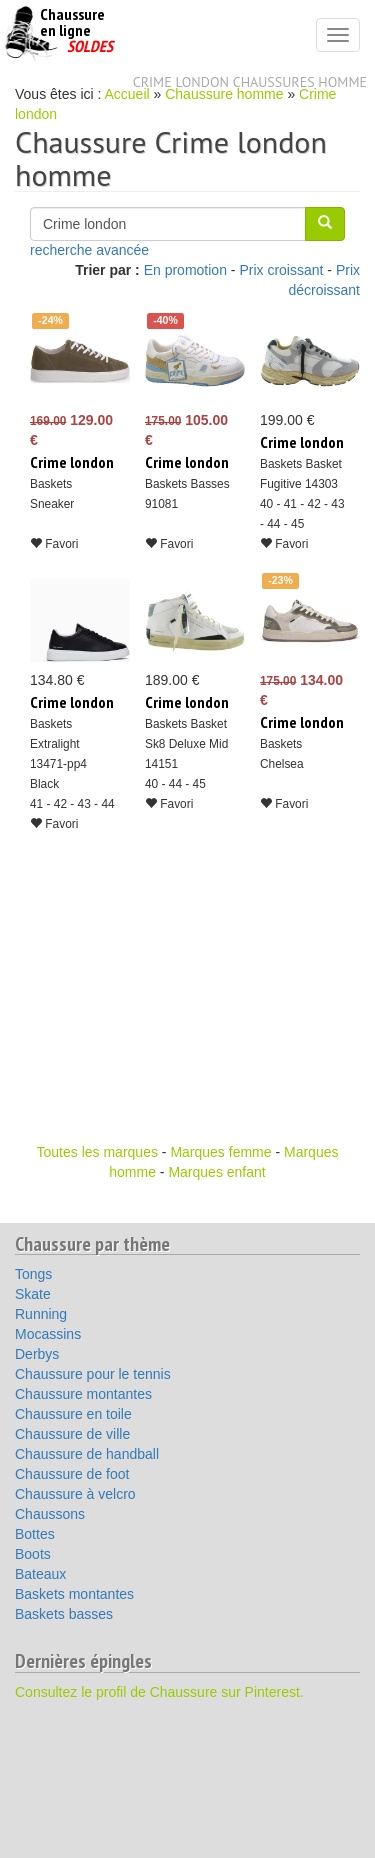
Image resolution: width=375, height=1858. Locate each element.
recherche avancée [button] (89, 250)
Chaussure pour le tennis (93, 1374)
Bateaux (40, 1574)
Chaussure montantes (83, 1394)
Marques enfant (216, 1172)
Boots (33, 1554)
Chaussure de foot (72, 1474)
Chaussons (50, 1514)
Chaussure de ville (72, 1434)
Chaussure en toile (73, 1414)
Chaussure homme (224, 94)
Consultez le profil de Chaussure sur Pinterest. (159, 1692)
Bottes (35, 1534)
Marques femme (220, 1152)
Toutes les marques (97, 1152)
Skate (33, 1294)
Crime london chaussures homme (250, 82)
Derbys (37, 1354)
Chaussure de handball (87, 1454)
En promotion (185, 270)
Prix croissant (281, 270)
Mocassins (48, 1334)
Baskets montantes (74, 1594)
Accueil (127, 94)
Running (41, 1314)
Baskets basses (64, 1614)
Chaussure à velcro (75, 1494)
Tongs (33, 1274)
